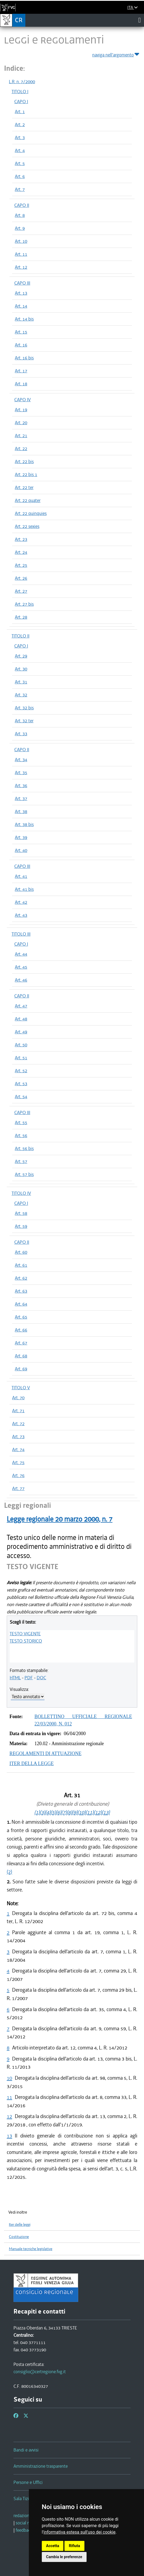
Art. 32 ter (24, 721)
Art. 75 (18, 1462)
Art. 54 (21, 1097)
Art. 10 (21, 241)
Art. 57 (21, 1161)
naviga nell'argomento (116, 53)
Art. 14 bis (24, 319)
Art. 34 (21, 760)
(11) (89, 1812)
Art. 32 (21, 695)
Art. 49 (21, 1032)
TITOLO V (21, 1388)
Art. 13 (21, 293)
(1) (37, 1812)
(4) (47, 1812)
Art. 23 (21, 539)
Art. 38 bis (24, 824)
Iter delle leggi (19, 2224)
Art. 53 (21, 1084)
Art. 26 (21, 578)
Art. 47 (21, 1006)
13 (9, 2135)
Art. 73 (18, 1436)
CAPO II (21, 205)
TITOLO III (21, 934)
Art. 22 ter (24, 487)
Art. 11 (21, 254)
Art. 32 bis (24, 708)
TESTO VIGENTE (25, 1634)
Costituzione (19, 2236)
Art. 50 (21, 1045)
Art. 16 (21, 345)
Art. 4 (20, 150)
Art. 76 (18, 1475)
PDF (29, 1678)
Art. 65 (21, 1317)
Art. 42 (21, 902)
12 (9, 2116)
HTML (15, 1678)
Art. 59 (21, 1226)
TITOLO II (20, 636)
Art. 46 (21, 980)
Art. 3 (20, 137)
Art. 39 (21, 837)
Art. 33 (21, 734)
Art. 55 (21, 1122)
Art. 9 (20, 228)
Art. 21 (21, 436)
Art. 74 (18, 1449)
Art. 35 (21, 773)
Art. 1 (20, 111)
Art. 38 (21, 811)
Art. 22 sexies (27, 526)
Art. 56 (21, 1135)
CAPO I (21, 101)
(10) (81, 1812)
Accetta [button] (52, 2546)
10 (9, 2078)
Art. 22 (21, 448)
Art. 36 (21, 785)
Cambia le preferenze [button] (64, 2557)
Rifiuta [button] (74, 2546)
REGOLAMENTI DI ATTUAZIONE (45, 1753)
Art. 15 (21, 332)
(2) (9, 1871)
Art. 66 (21, 1330)
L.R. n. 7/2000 (22, 82)
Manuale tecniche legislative (30, 2248)
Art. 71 (18, 1411)
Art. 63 (21, 1291)
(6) (58, 1812)
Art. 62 (21, 1278)
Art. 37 (21, 798)
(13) (106, 1812)
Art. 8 (20, 215)
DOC (41, 1678)
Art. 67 (21, 1343)
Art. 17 (21, 371)
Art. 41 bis (24, 889)
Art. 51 (21, 1058)
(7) (64, 1812)
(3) (42, 1812)
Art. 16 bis (24, 358)
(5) (53, 1812)
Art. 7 (20, 189)
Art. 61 (21, 1265)
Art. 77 (18, 1488)
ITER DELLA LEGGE (31, 1763)
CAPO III (22, 283)
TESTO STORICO (26, 1641)
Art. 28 (21, 617)
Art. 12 (21, 267)
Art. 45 (21, 967)
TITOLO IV (21, 1193)
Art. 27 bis (24, 604)
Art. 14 (21, 306)
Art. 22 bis (24, 461)
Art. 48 (21, 1019)
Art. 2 (20, 124)
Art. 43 (21, 915)
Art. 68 (21, 1356)
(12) (98, 1812)
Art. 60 (21, 1252)
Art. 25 (21, 565)
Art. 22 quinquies (31, 513)
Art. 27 (21, 591)
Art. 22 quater (27, 500)
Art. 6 (20, 176)
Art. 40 (21, 850)
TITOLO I (20, 92)
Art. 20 (21, 423)
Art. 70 (18, 1398)
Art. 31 (21, 682)
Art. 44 (21, 954)
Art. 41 (21, 876)
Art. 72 (18, 1424)
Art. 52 (21, 1071)
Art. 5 (20, 163)
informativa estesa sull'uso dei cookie (80, 2532)
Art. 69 (21, 1369)
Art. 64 (21, 1304)
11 (9, 2097)
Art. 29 (21, 656)
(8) (69, 1812)
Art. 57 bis (24, 1174)
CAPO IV (22, 400)
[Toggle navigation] (139, 20)
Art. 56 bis (24, 1148)
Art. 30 (21, 669)
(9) (74, 1812)
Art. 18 (21, 384)
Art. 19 (21, 410)
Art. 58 (21, 1213)
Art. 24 (21, 552)
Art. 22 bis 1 (26, 474)
